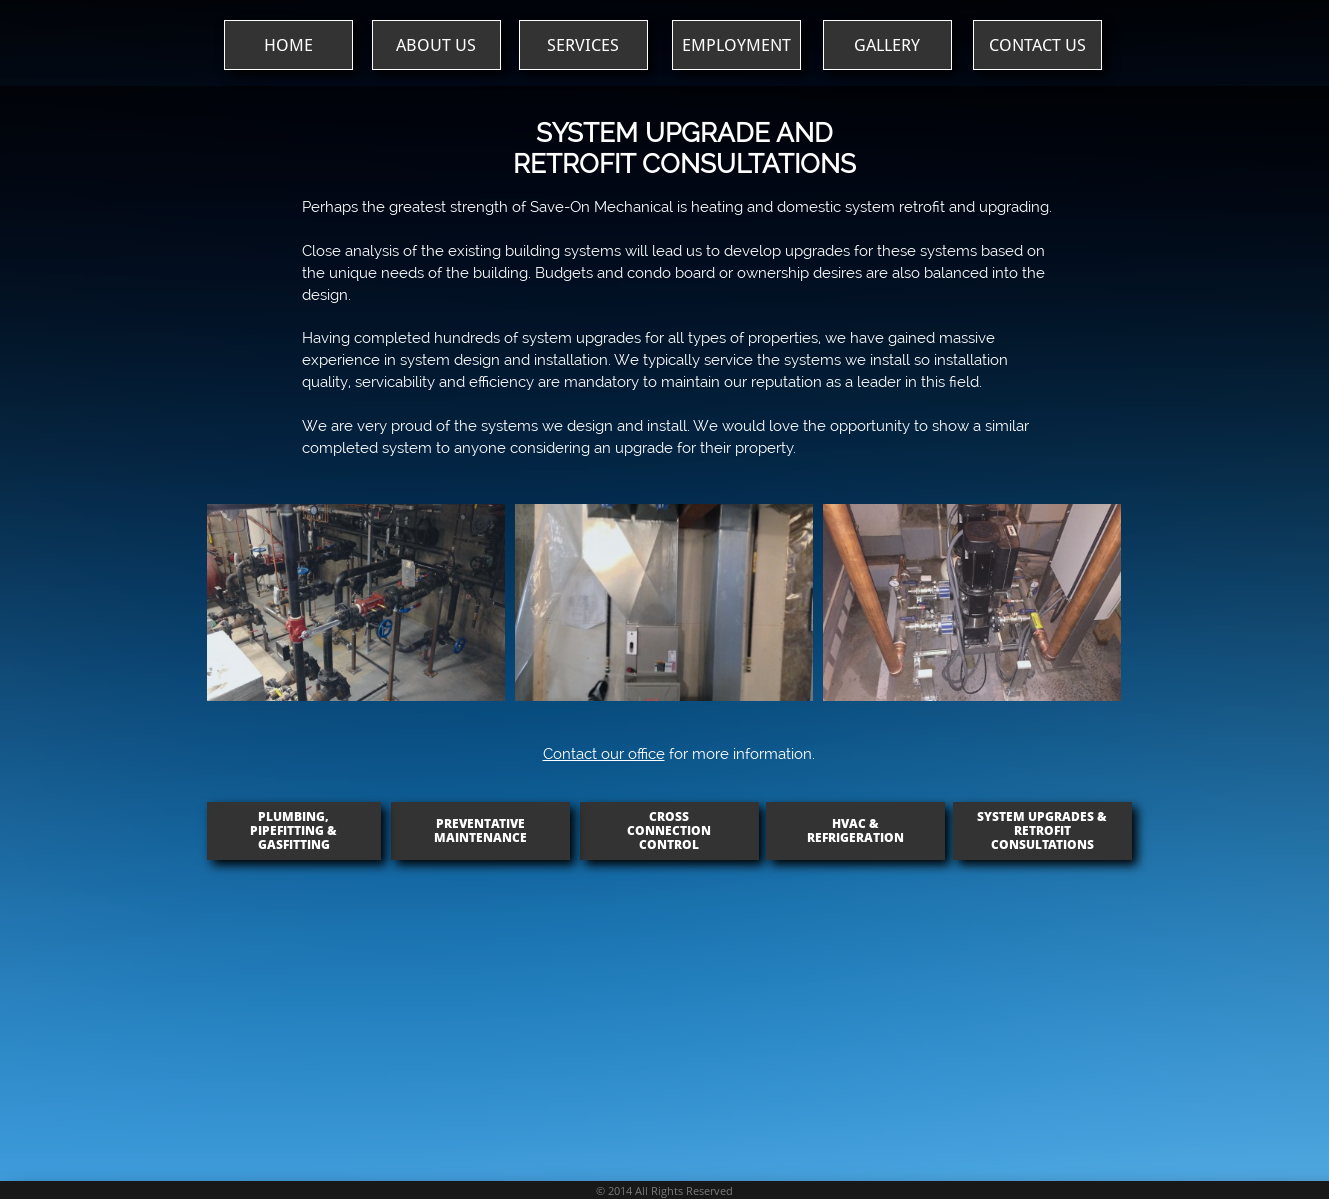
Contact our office (604, 754)
